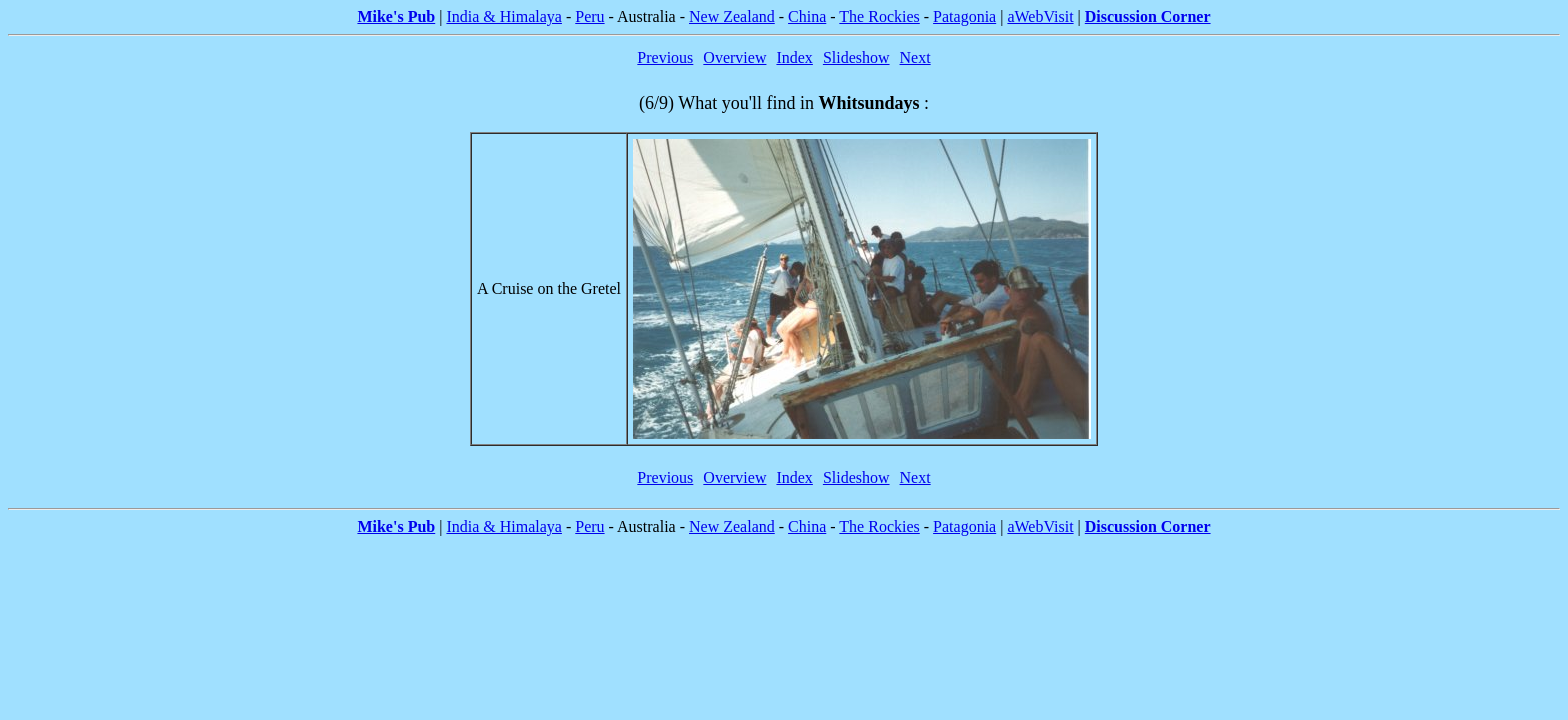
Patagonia (964, 16)
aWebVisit (1040, 16)
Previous (665, 57)
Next (915, 57)
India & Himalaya (504, 16)
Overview (734, 57)
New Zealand (732, 16)
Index (794, 57)
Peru (589, 16)
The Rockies (879, 16)
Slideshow (856, 57)
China (807, 16)
